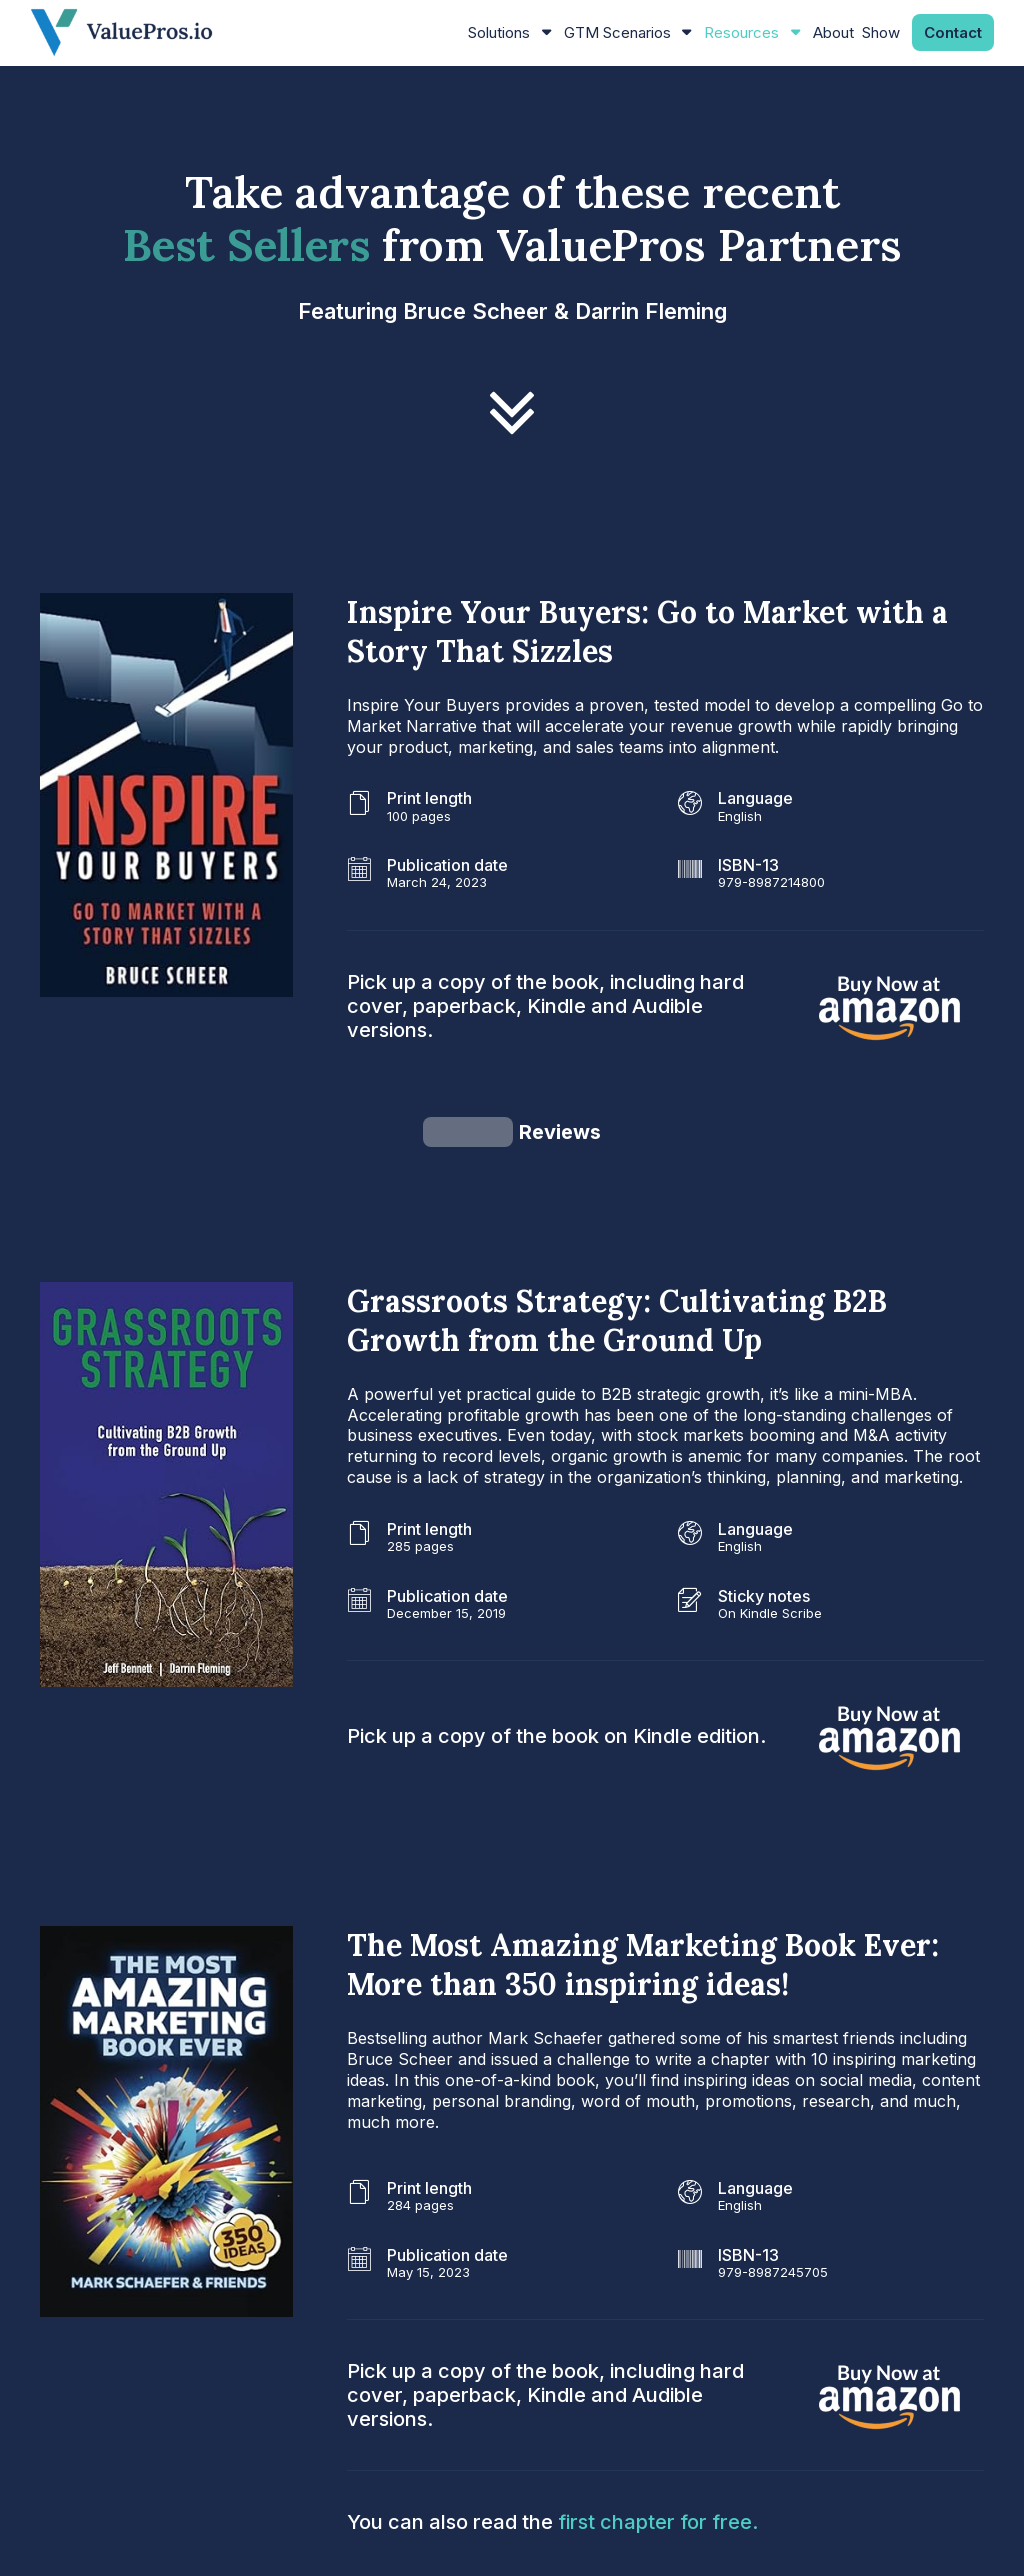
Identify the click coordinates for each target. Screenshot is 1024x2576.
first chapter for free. (658, 2436)
